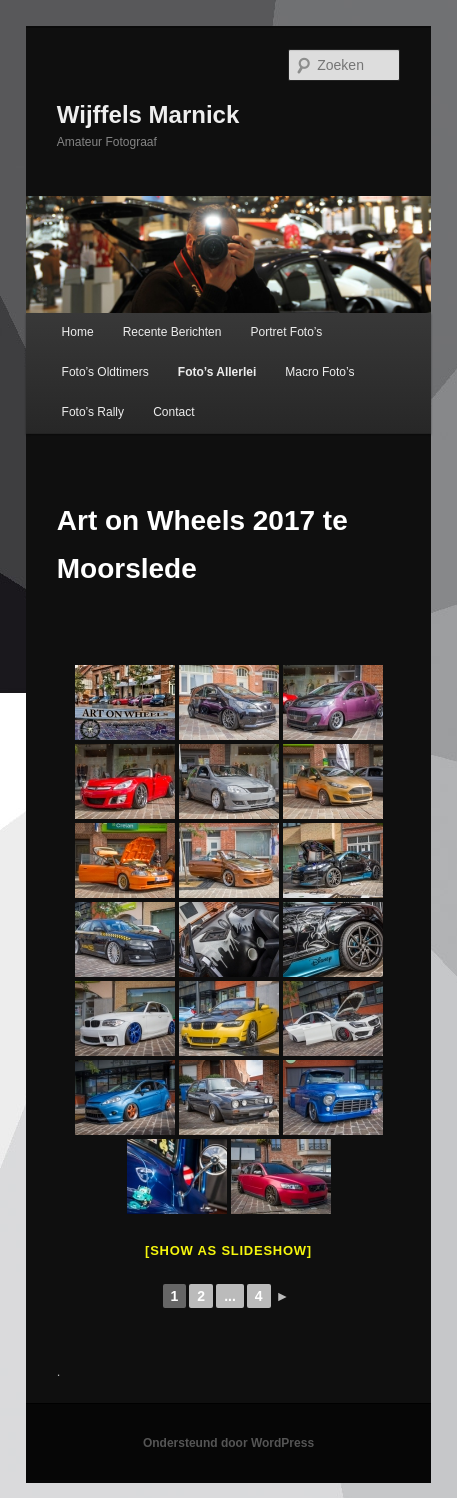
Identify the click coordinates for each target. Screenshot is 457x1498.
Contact (173, 412)
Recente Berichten (172, 332)
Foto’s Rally (93, 412)
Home (78, 332)
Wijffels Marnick (148, 114)
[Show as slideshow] (228, 1250)
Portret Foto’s (287, 332)
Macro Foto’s (319, 372)
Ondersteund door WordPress (228, 1443)
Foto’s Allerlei (217, 372)
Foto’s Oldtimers (105, 372)
